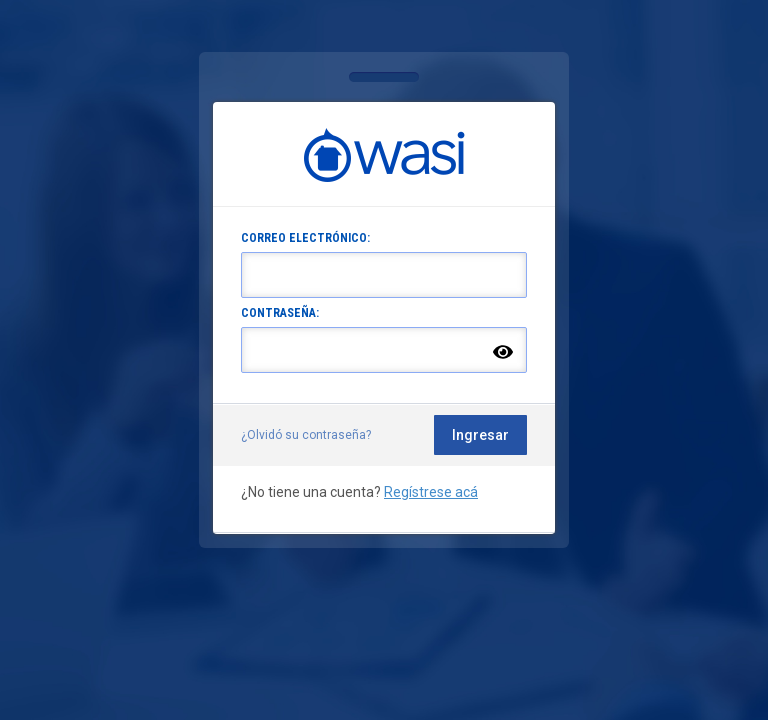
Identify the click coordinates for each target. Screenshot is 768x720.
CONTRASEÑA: (280, 313)
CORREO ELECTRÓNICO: (305, 238)
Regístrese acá (431, 492)
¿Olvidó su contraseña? (306, 435)
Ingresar (480, 435)
